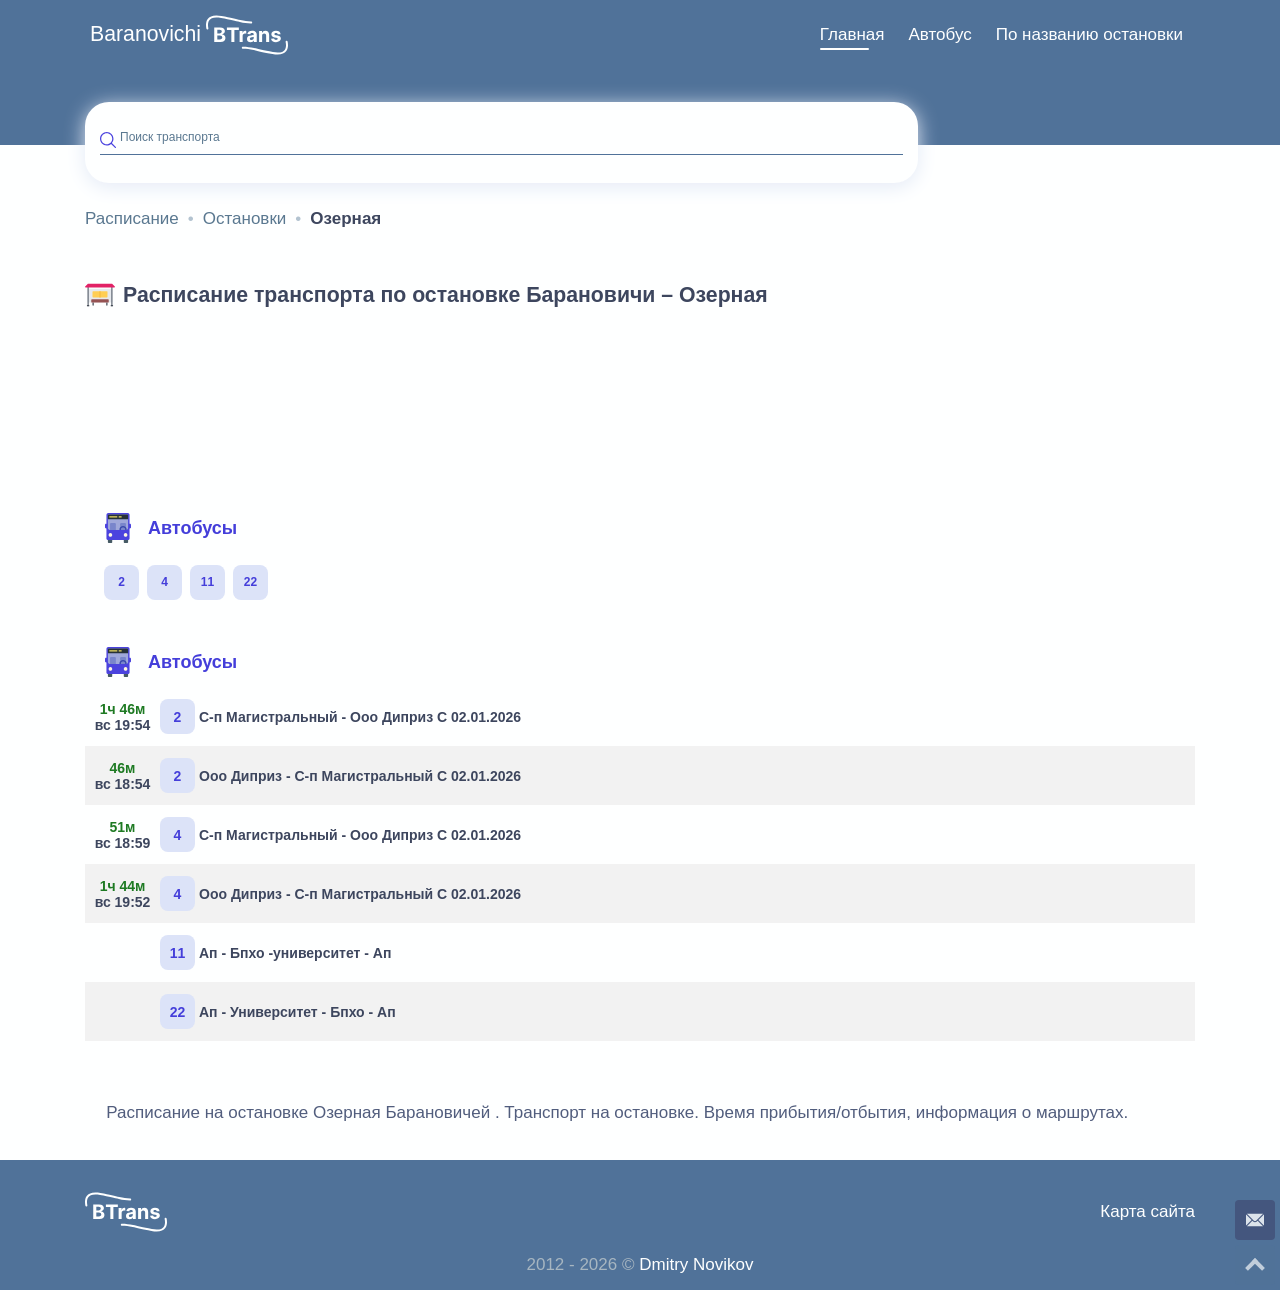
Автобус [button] (939, 34)
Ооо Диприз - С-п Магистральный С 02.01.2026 (310, 775)
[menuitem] (852, 35)
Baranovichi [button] (145, 34)
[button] (247, 35)
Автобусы (170, 528)
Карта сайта (1147, 1211)
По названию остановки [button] (1089, 34)
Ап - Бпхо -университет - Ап (275, 952)
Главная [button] (852, 34)
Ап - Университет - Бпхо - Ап (278, 1011)
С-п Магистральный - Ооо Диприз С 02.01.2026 (310, 716)
